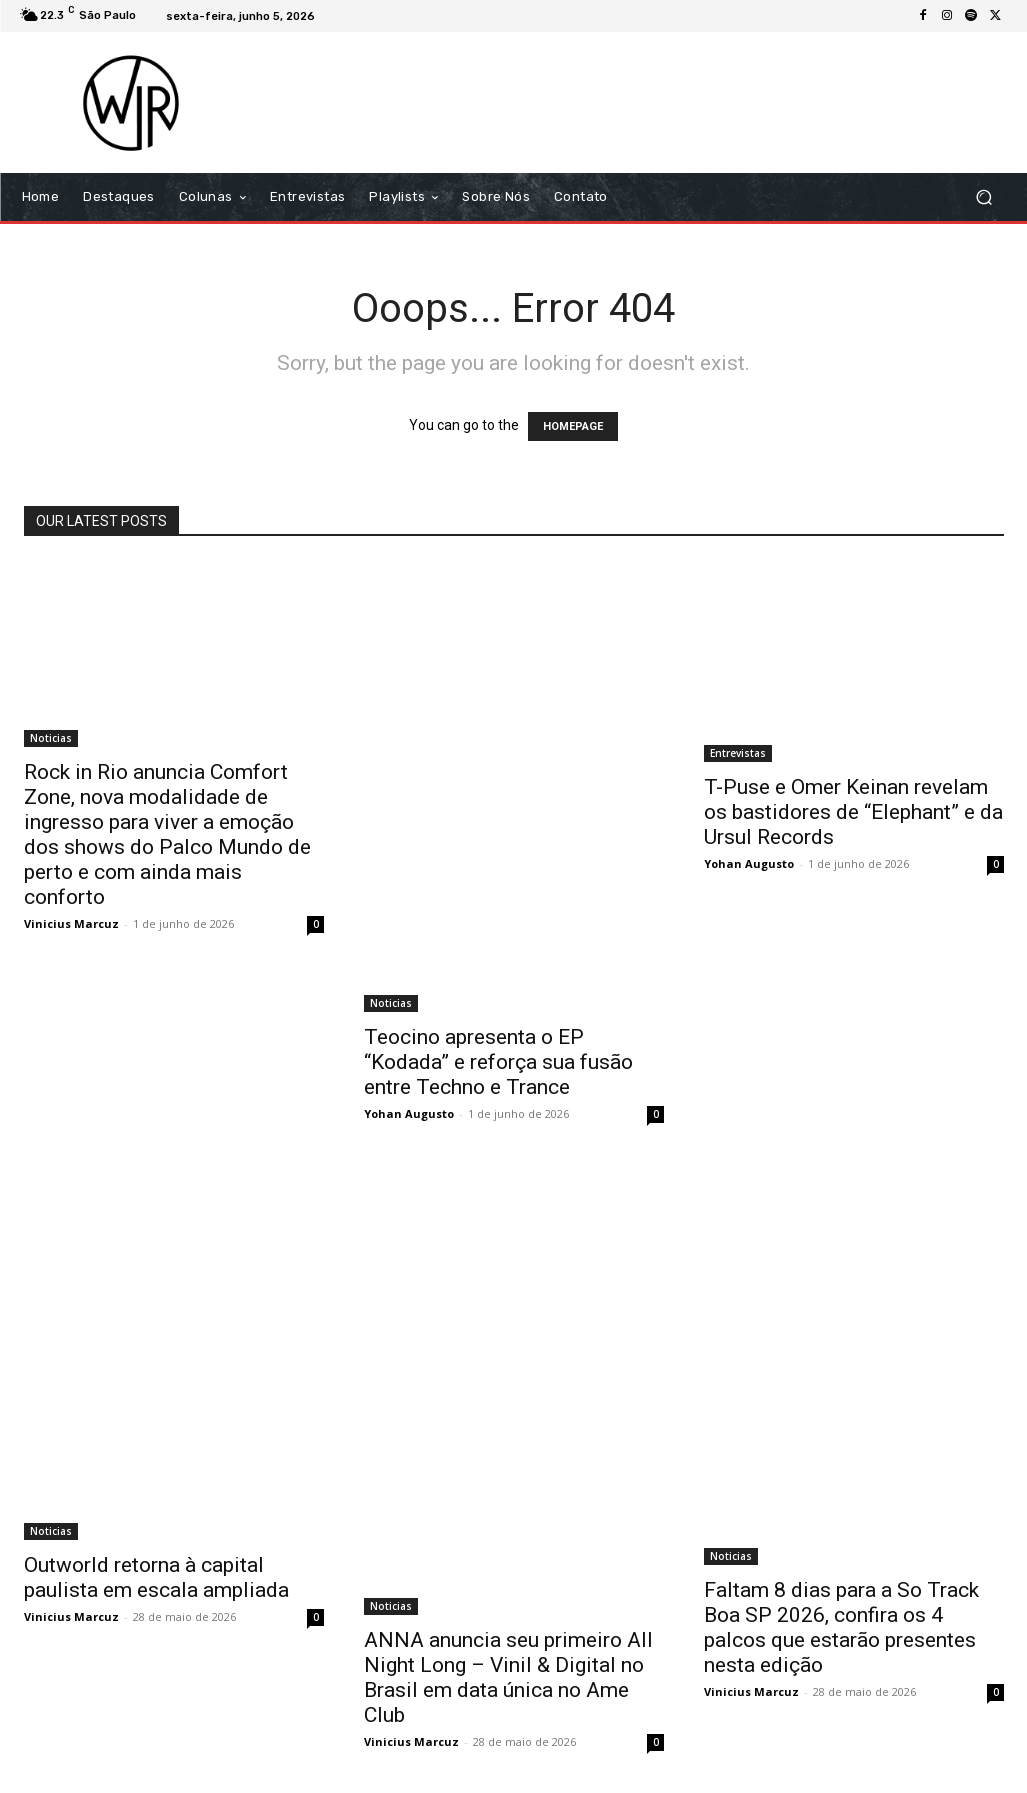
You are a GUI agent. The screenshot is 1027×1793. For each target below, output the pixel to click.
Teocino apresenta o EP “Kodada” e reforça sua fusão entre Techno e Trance (498, 1062)
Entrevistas (738, 753)
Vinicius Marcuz (71, 923)
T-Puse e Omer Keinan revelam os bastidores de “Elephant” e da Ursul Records (853, 812)
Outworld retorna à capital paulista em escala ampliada (156, 1577)
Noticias (51, 738)
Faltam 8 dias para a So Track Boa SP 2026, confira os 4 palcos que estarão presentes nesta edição (841, 1627)
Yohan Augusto (409, 1113)
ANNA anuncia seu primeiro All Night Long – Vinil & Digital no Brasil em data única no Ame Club (508, 1677)
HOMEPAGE (573, 426)
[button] (984, 197)
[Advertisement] (636, 102)
